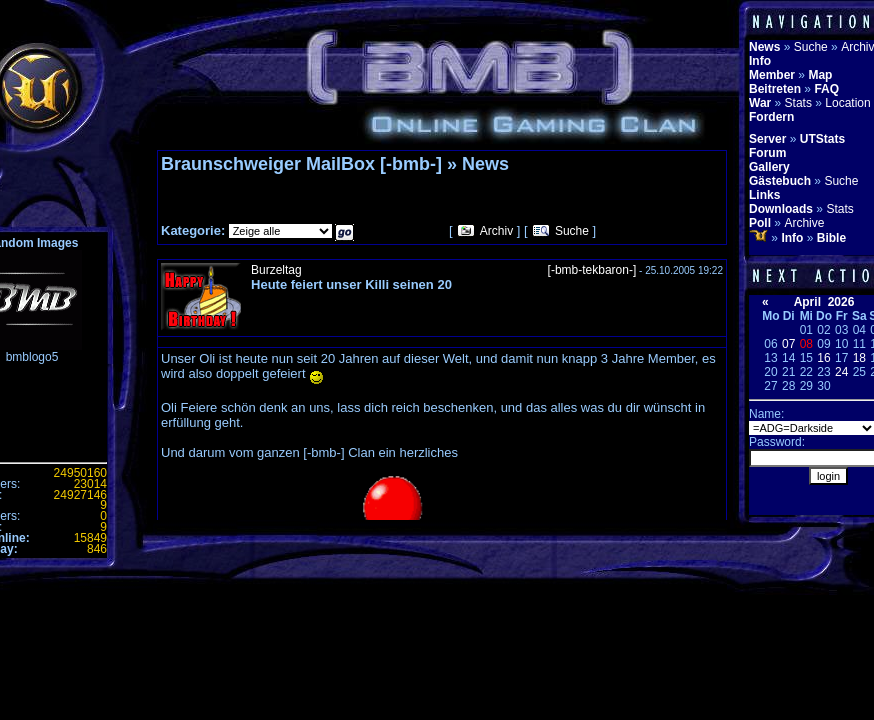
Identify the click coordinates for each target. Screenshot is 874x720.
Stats (798, 103)
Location (847, 103)
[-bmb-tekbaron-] (592, 270)
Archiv (496, 231)
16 (823, 358)
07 (788, 344)
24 (841, 372)
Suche (572, 231)
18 (859, 358)
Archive (804, 223)
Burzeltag (276, 270)
